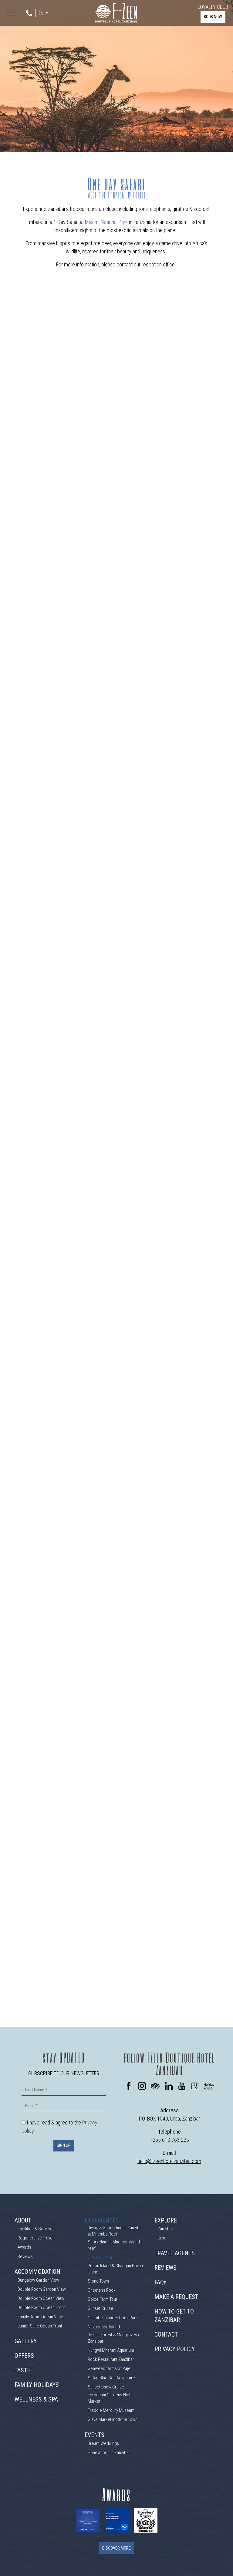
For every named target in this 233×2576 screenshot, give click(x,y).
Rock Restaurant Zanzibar (111, 2359)
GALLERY (26, 2341)
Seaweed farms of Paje (109, 2368)
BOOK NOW (213, 16)
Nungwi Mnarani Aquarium (111, 2350)
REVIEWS (165, 2267)
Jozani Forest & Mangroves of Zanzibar (115, 2338)
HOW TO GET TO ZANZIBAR (174, 2316)
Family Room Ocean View (40, 2317)
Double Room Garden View (42, 2289)
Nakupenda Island (104, 2327)
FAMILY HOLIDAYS (37, 2384)
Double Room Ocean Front (41, 2307)
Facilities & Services (36, 2229)
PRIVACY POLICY (174, 2349)
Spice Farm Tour (102, 2299)
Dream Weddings (103, 2443)
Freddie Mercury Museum (111, 2410)
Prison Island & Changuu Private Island (116, 2269)
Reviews (25, 2256)
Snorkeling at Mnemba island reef (114, 2245)
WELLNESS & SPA (36, 2399)
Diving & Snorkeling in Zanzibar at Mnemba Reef (115, 2231)
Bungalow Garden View (38, 2280)
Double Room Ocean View (41, 2298)
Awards (24, 2247)
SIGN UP (64, 2145)
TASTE (22, 2370)
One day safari (100, 2257)
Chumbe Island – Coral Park (113, 2317)
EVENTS (94, 2435)
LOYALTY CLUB (213, 7)
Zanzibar (165, 2229)
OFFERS (24, 2355)
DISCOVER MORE (116, 2548)
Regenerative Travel (35, 2238)
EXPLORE (165, 2220)
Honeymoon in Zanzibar (109, 2452)
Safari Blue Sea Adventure (111, 2378)
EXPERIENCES (102, 2220)
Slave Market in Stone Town (112, 2419)
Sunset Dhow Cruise (106, 2387)
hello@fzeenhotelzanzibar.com (169, 2161)
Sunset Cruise (100, 2308)
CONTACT (166, 2334)
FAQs (160, 2282)
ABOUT (23, 2220)
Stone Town (98, 2281)
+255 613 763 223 (169, 2140)
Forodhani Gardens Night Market (110, 2398)
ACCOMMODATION (37, 2271)
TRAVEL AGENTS (174, 2253)
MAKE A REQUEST (176, 2296)
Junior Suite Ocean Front (40, 2326)
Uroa (161, 2238)
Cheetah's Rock (102, 2290)
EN (41, 13)
